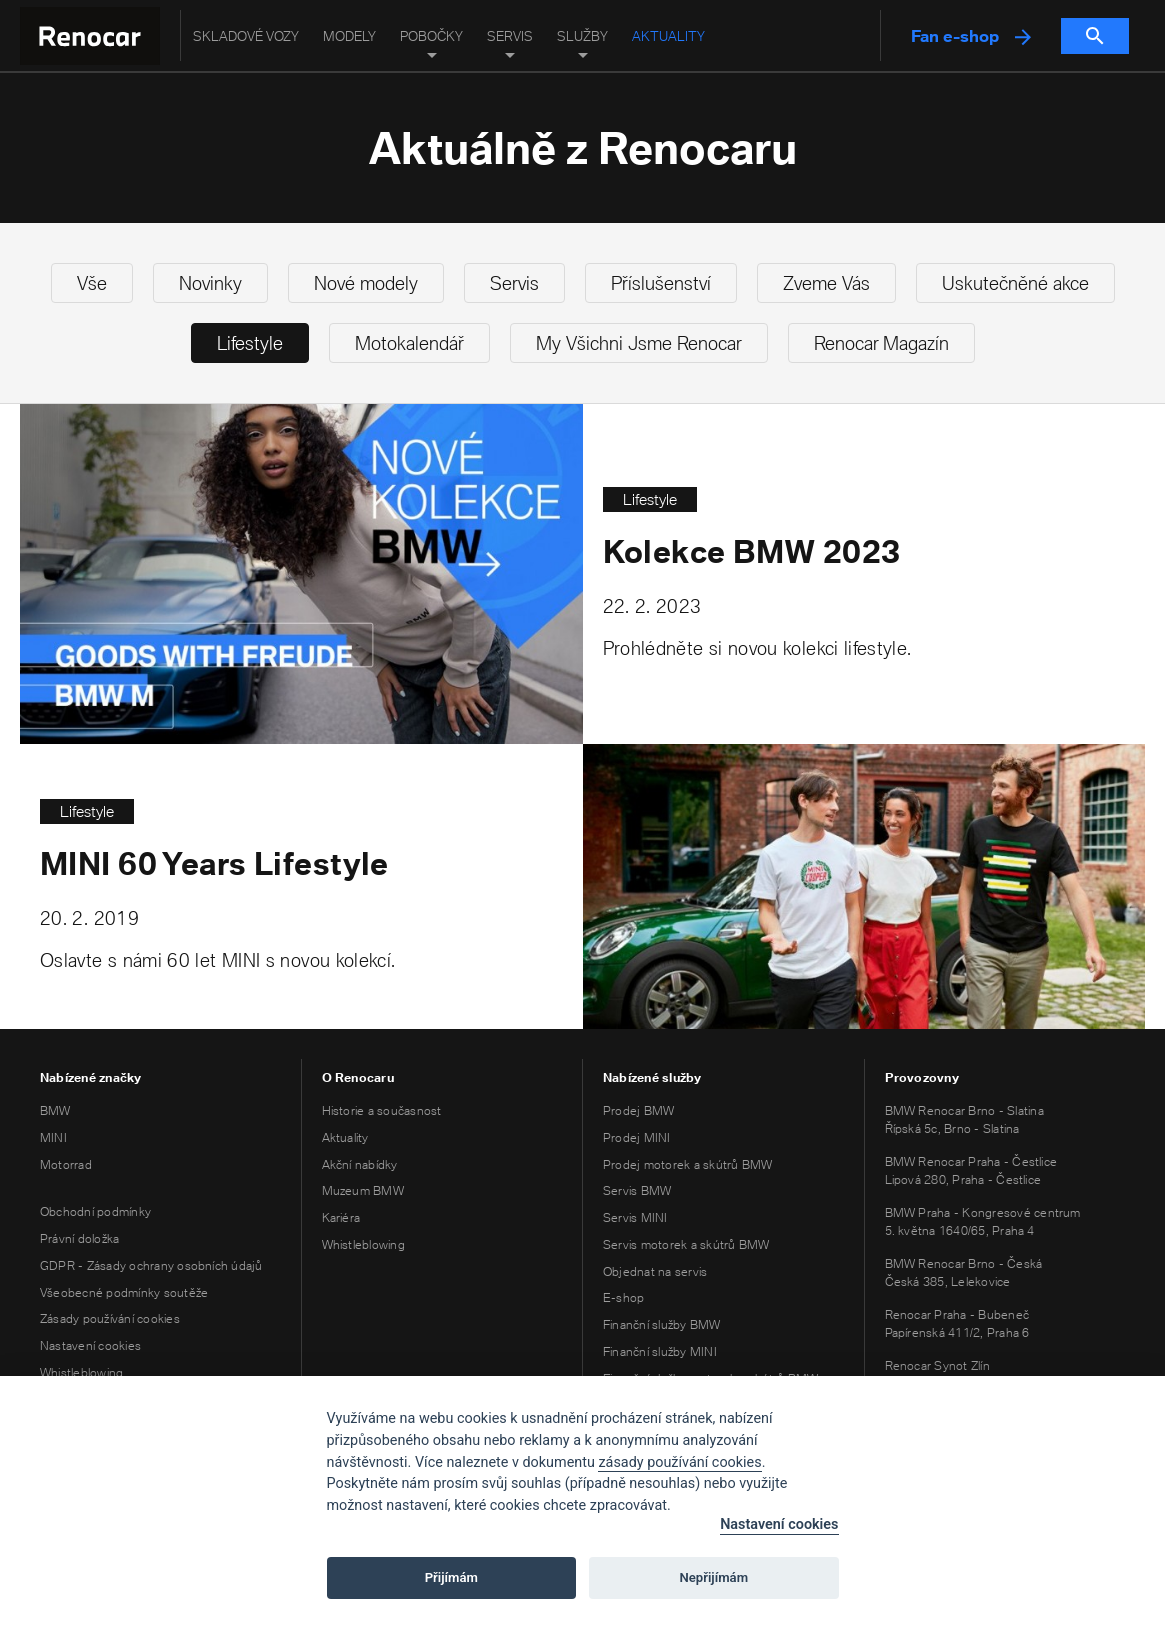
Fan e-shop (971, 36)
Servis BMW (637, 1190)
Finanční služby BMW (662, 1324)
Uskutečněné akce (1015, 283)
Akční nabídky (360, 1164)
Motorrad (66, 1164)
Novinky (210, 283)
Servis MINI (635, 1217)
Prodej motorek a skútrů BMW (687, 1164)
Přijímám (451, 1577)
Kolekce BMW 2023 (752, 552)
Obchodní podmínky (95, 1211)
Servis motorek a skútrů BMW (686, 1244)
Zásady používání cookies (110, 1318)
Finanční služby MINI (660, 1351)
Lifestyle (250, 343)
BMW (55, 1110)
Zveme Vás (826, 283)
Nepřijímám (714, 1577)
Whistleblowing (81, 1372)
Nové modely (366, 283)
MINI (53, 1137)
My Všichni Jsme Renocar (639, 343)
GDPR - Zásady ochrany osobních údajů (151, 1265)
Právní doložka (79, 1238)
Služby (582, 36)
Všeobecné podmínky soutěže (124, 1292)
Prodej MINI (637, 1137)
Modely (349, 36)
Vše (92, 283)
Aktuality (668, 36)
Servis (510, 36)
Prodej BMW (638, 1110)
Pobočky (431, 36)
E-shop (623, 1297)
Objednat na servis (655, 1271)
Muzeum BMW (363, 1190)
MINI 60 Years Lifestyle (214, 864)
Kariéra (341, 1217)
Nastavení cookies (90, 1345)
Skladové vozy (246, 36)
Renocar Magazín (881, 343)
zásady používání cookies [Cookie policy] (679, 1462)
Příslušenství (661, 283)
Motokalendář (409, 343)
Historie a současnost (382, 1110)
